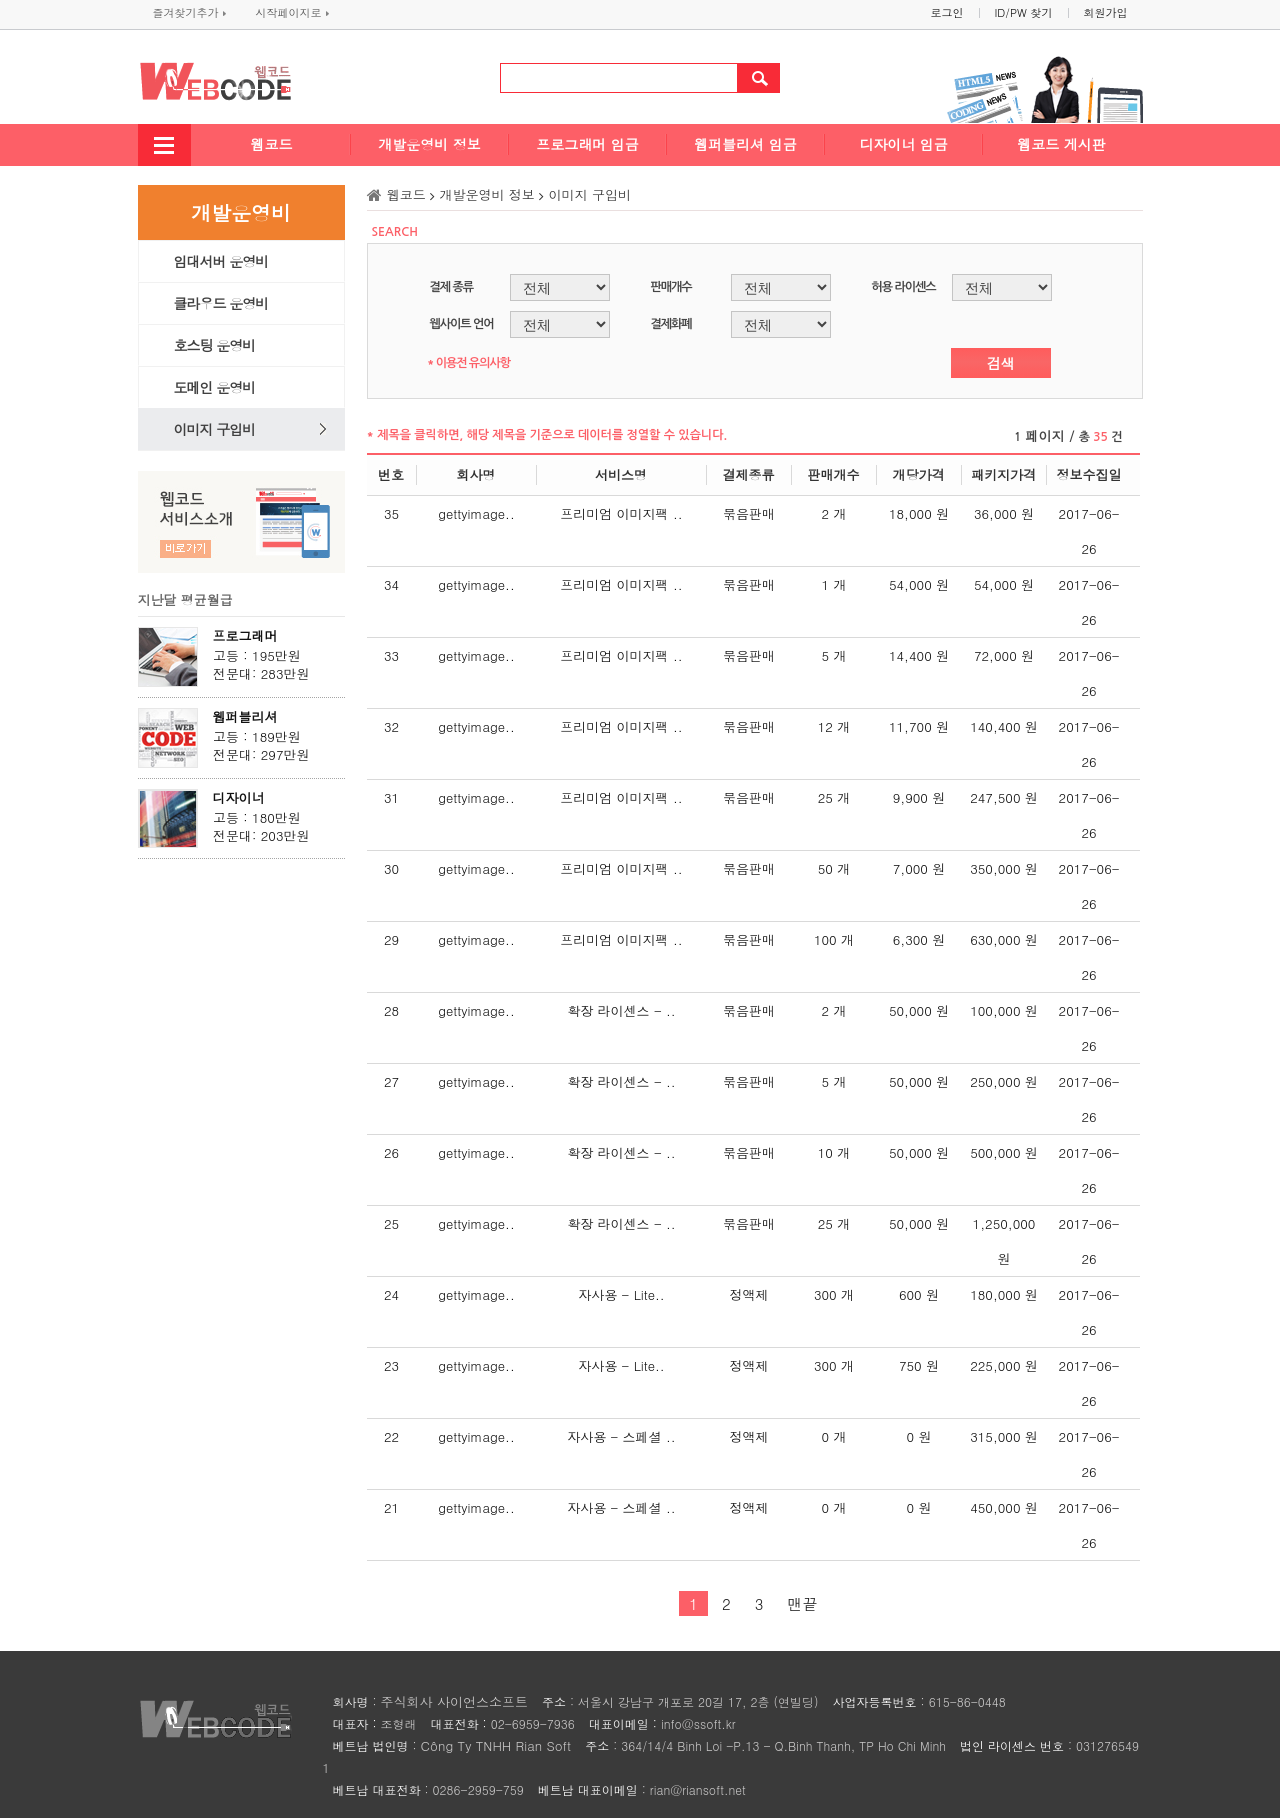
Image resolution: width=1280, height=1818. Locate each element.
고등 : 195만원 (257, 656)
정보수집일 (1089, 474)
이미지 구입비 (215, 429)
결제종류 (749, 474)
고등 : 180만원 (257, 818)
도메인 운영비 (215, 387)
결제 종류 (451, 287)
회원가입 (1106, 12)
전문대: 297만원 (261, 755)
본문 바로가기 (0, 0)
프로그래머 (245, 635)
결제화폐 (671, 324)
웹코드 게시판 (1061, 144)
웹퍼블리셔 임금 (745, 144)
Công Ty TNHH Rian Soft (496, 1745)
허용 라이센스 (904, 287)
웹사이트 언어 (462, 324)
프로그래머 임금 (587, 144)
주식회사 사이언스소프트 (454, 1701)
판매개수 (671, 287)
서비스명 (621, 474)
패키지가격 (1003, 474)
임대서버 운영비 (221, 261)
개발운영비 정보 (429, 144)
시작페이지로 (292, 12)
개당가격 (919, 474)
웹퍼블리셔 (245, 716)
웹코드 (272, 144)
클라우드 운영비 (221, 303)
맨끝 (802, 1603)
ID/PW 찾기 (1024, 12)
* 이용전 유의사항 (468, 363)
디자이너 (239, 797)
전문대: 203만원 (261, 836)
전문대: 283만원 (261, 674)
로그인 (947, 12)
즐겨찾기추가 (189, 12)
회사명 (476, 474)
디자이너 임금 (903, 144)
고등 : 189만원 (257, 737)
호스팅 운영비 (215, 345)
